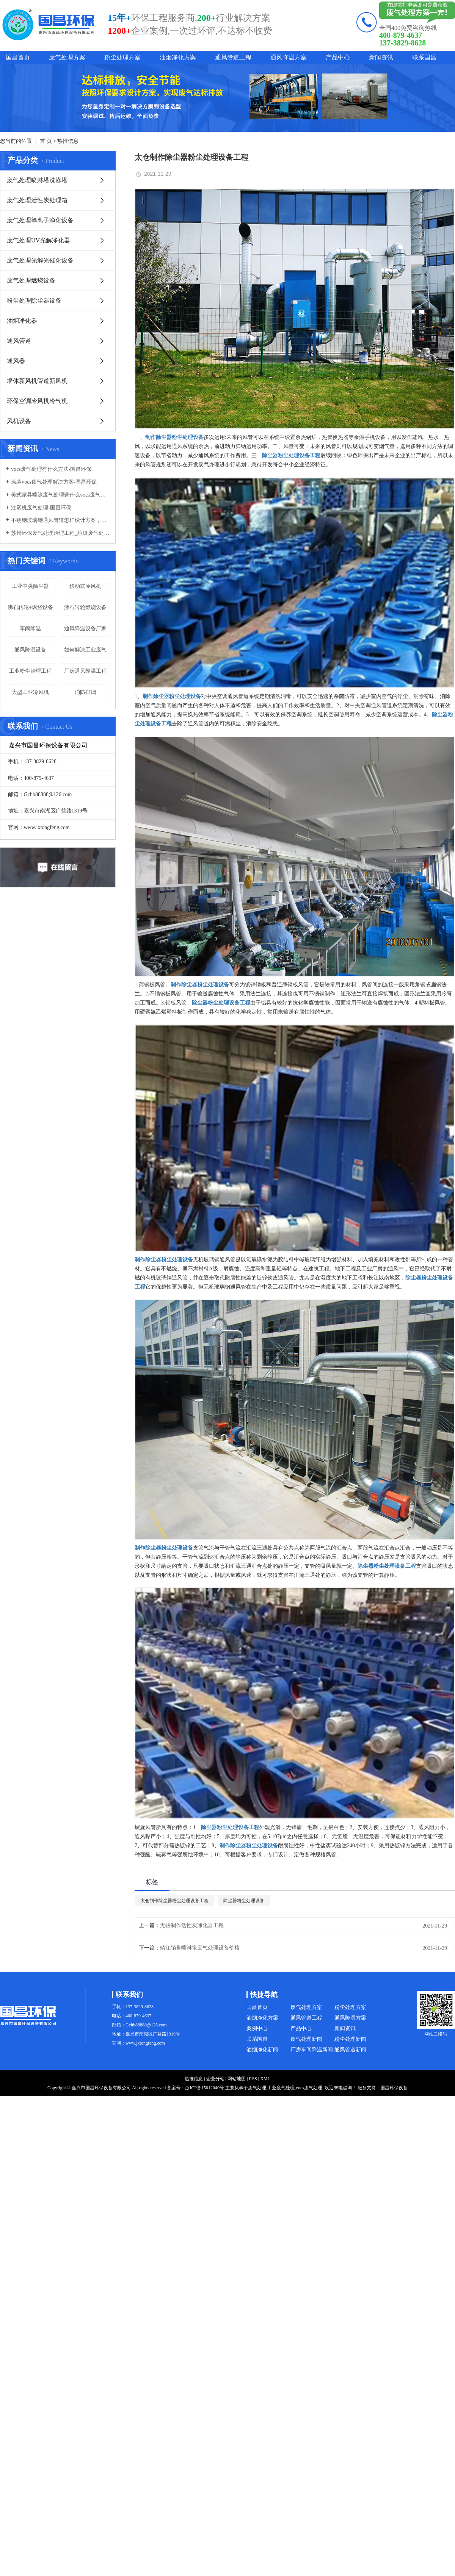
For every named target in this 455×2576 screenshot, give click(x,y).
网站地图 (237, 2078)
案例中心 (257, 2028)
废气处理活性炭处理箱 (37, 200)
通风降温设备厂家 (85, 628)
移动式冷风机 (85, 586)
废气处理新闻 (306, 2039)
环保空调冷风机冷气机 (37, 401)
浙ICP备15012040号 (204, 2087)
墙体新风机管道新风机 (37, 381)
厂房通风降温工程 (85, 671)
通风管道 (19, 340)
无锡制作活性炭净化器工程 (192, 1925)
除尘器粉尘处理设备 (243, 1900)
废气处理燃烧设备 (31, 280)
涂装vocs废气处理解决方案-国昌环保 (54, 482)
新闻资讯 (381, 57)
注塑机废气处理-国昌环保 (41, 508)
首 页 (46, 141)
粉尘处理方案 (122, 57)
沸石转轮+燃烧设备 (30, 607)
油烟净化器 (22, 320)
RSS (253, 2078)
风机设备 (19, 421)
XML (265, 2078)
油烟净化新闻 (262, 2050)
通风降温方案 (288, 57)
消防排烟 (85, 692)
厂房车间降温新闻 (311, 2050)
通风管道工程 (233, 57)
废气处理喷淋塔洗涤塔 (37, 180)
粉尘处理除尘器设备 (34, 300)
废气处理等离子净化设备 (40, 220)
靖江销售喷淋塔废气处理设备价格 (200, 1948)
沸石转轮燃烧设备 (85, 607)
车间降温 (30, 628)
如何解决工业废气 (85, 650)
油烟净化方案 (178, 57)
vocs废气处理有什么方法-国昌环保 (51, 469)
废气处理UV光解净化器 (38, 240)
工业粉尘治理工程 (30, 671)
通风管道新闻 (350, 2050)
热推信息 (67, 141)
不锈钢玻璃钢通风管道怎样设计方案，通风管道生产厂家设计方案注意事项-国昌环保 (60, 520)
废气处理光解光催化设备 (40, 260)
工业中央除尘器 (30, 586)
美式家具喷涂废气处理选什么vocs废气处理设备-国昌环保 (60, 495)
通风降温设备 (30, 650)
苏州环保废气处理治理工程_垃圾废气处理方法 (60, 533)
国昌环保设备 (394, 2087)
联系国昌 (424, 57)
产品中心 (338, 57)
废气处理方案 (67, 57)
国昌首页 (18, 57)
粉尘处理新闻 (350, 2039)
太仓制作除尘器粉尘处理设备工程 (174, 1900)
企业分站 (215, 2078)
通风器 (16, 361)
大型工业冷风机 (30, 692)
